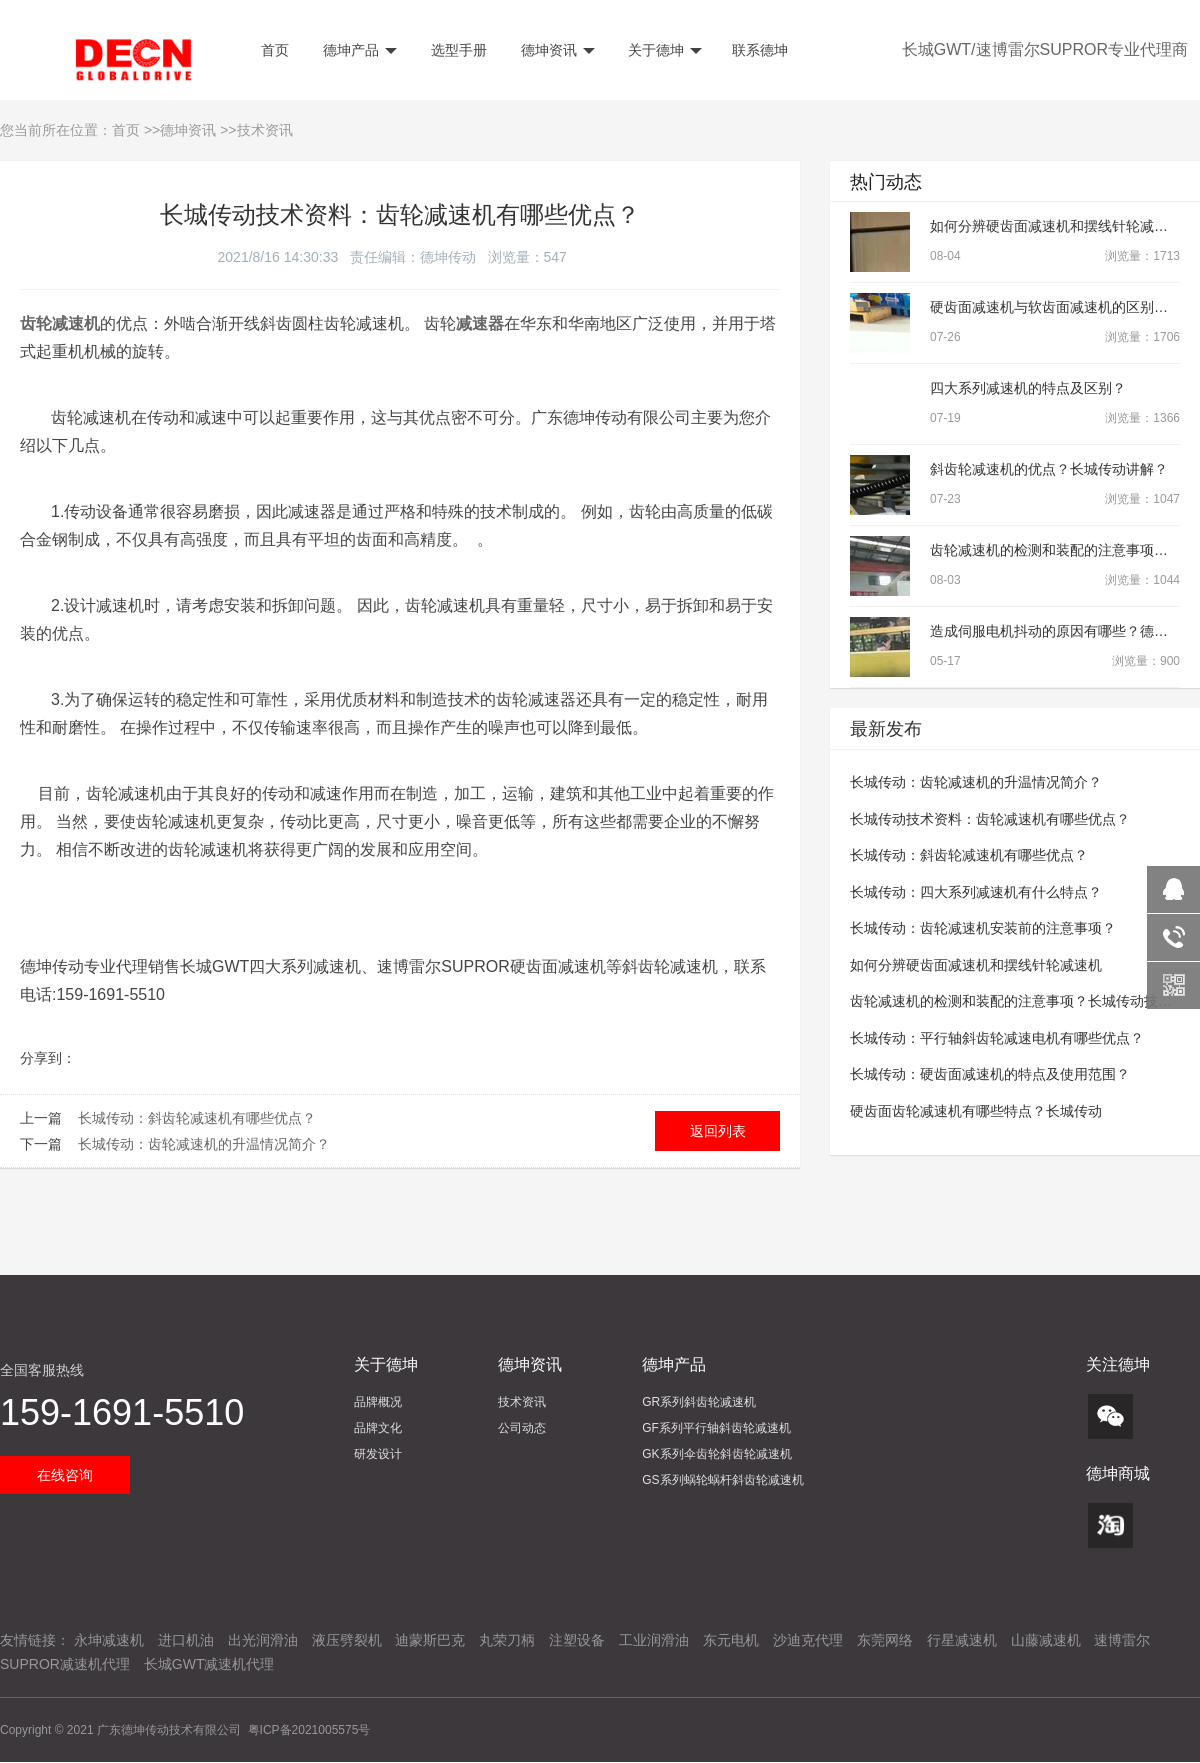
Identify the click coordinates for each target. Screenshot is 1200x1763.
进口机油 (186, 1640)
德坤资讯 (556, 50)
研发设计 (378, 1454)
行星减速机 (962, 1640)
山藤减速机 (1046, 1640)
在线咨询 (65, 1475)
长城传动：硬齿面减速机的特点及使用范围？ (990, 1074)
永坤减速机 (109, 1640)
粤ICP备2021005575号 (309, 1730)
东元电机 (731, 1640)
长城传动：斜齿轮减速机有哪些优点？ (197, 1118)
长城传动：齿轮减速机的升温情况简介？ (204, 1144)
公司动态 (522, 1428)
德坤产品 (358, 50)
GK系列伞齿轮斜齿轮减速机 (716, 1454)
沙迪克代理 (808, 1640)
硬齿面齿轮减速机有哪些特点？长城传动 (976, 1111)
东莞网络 (885, 1640)
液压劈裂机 (347, 1640)
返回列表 (718, 1131)
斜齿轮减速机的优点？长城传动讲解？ (1049, 469)
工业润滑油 (654, 1640)
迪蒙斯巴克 (430, 1640)
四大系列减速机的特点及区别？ (1028, 388)
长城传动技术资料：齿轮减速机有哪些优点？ (990, 819)
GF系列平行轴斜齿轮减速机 (716, 1428)
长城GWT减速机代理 (209, 1664)
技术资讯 (265, 130)
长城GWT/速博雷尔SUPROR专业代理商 (1045, 49)
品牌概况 (378, 1402)
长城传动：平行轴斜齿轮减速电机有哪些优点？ (997, 1038)
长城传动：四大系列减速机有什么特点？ (976, 892)
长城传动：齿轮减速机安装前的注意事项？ (983, 928)
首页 (273, 50)
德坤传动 (448, 257)
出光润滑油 (263, 1640)
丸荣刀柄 (507, 1640)
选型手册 (457, 50)
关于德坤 (664, 50)
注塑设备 (577, 1640)
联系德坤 (760, 50)
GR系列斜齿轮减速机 (699, 1402)
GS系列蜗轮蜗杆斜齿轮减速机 (722, 1480)
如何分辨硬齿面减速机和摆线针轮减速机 (1056, 226)
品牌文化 (378, 1428)
